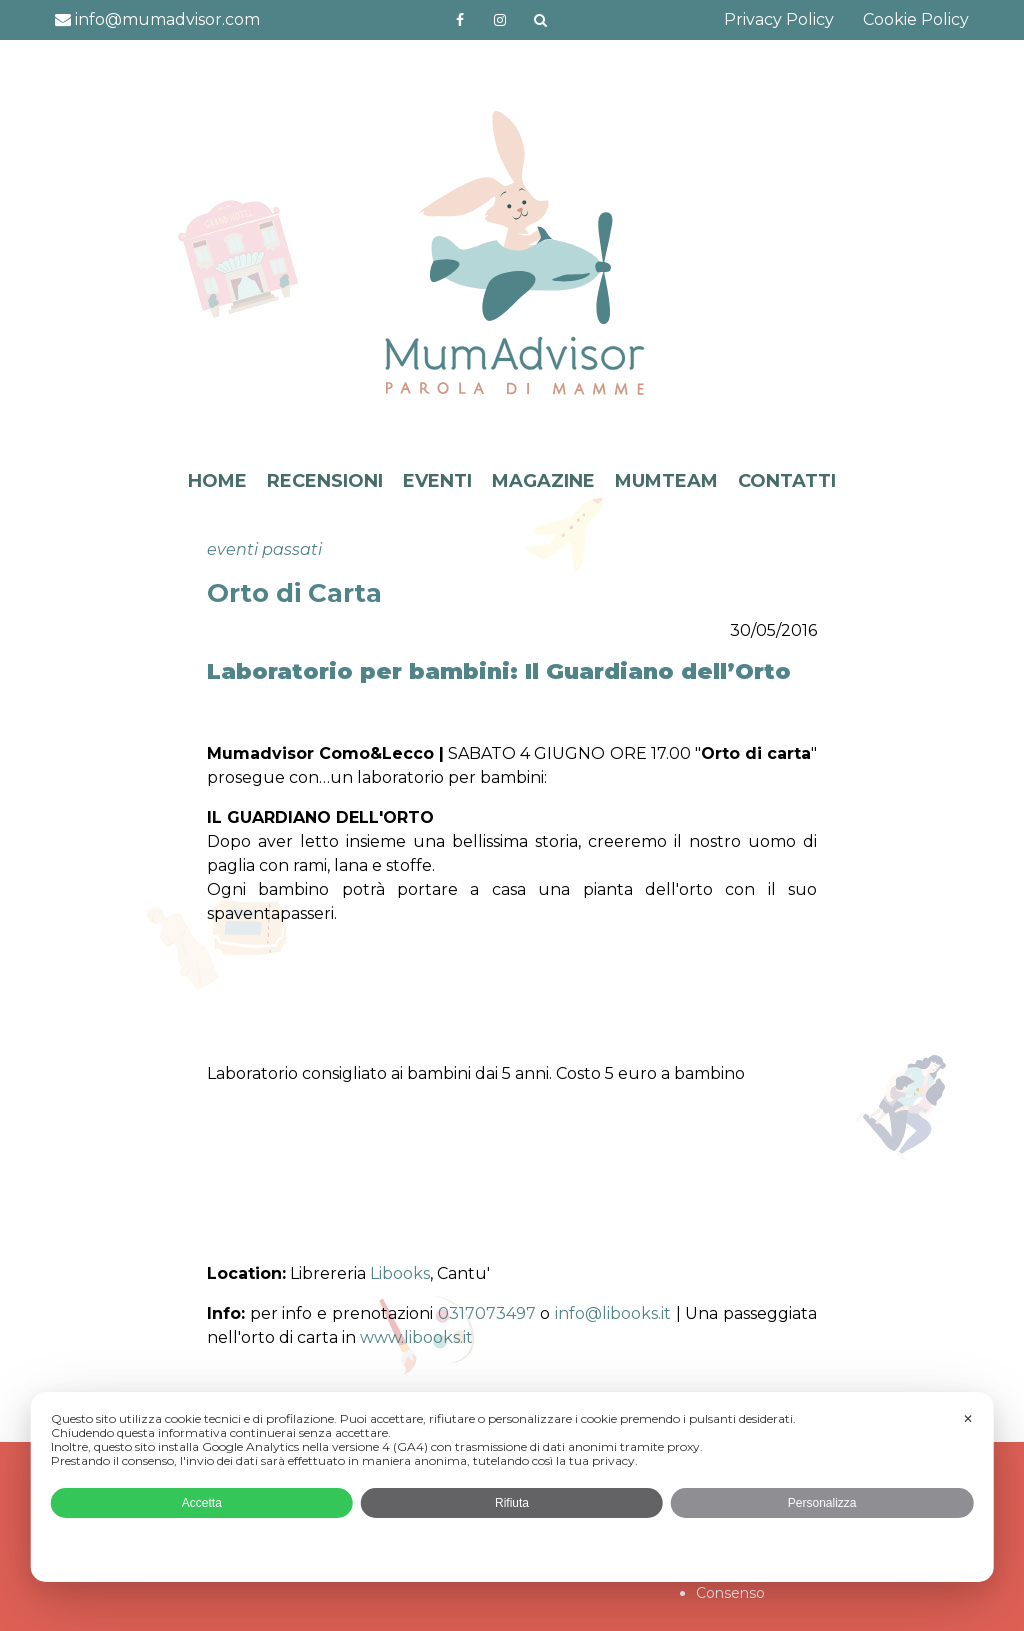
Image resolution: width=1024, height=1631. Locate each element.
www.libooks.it (416, 1337)
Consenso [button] (730, 1593)
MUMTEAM (666, 481)
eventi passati (264, 549)
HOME (217, 481)
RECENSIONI (325, 481)
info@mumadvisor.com (157, 19)
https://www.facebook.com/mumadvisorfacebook (460, 20)
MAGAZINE (543, 481)
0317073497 (487, 1313)
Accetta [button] (202, 1503)
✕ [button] (968, 1419)
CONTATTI (787, 481)
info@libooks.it (613, 1313)
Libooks (400, 1273)
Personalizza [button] (822, 1503)
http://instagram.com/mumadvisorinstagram (500, 20)
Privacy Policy (779, 19)
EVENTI (437, 481)
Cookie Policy (916, 19)
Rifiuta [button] (512, 1503)
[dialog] (512, 1487)
